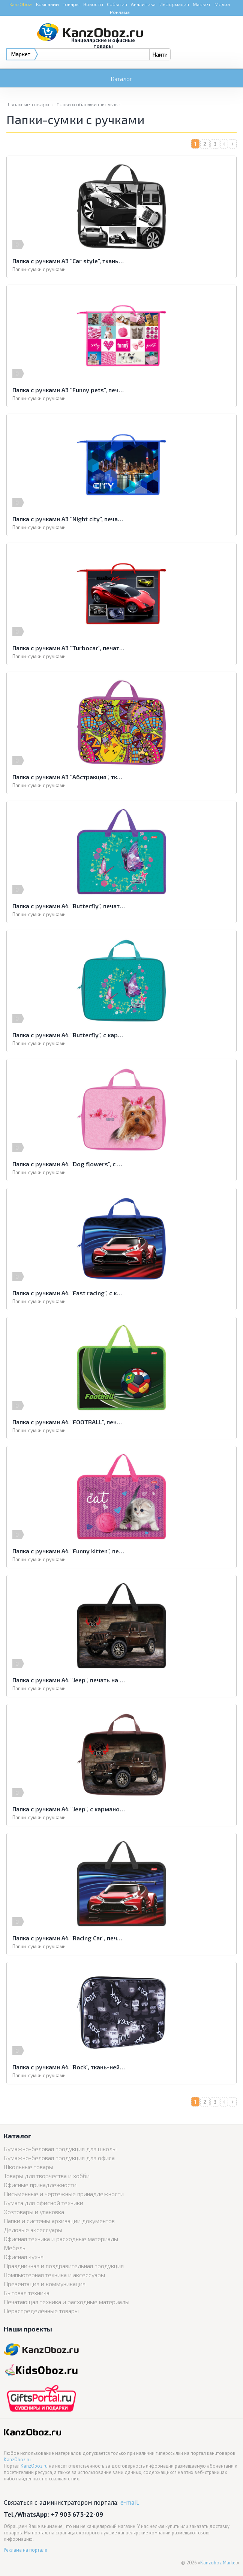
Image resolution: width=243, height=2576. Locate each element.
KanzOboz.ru (17, 2459)
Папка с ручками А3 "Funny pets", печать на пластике (68, 389)
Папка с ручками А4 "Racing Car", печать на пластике (68, 1937)
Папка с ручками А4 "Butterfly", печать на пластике (68, 905)
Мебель (15, 2247)
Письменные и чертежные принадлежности (64, 2193)
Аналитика (143, 4)
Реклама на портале (25, 2550)
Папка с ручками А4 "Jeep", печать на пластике (68, 1679)
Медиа (222, 4)
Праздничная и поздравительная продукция (64, 2265)
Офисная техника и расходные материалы (61, 2238)
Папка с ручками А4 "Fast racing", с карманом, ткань (68, 1292)
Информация (174, 4)
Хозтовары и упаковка (34, 2211)
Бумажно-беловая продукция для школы (60, 2148)
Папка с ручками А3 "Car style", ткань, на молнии (68, 260)
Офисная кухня (24, 2256)
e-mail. (129, 2502)
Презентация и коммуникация (45, 2283)
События (117, 4)
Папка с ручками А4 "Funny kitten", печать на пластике (68, 1550)
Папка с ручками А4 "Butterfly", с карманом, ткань (68, 1034)
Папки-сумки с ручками (39, 269)
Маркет (202, 4)
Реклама (120, 12)
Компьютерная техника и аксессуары (54, 2274)
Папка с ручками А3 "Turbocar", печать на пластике (68, 647)
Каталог (121, 78)
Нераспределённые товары (41, 2310)
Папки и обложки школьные (89, 104)
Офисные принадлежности (40, 2184)
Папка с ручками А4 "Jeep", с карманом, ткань (68, 1808)
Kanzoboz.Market (218, 2562)
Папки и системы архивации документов (59, 2220)
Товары (71, 4)
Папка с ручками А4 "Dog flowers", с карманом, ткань (68, 1163)
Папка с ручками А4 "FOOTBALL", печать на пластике (68, 1421)
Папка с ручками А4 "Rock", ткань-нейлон (68, 2066)
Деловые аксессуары (33, 2229)
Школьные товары (27, 104)
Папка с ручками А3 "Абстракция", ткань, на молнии (68, 776)
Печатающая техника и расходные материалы (66, 2301)
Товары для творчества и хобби (47, 2175)
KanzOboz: (20, 4)
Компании (47, 4)
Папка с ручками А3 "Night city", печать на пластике (68, 518)
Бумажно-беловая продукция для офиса (59, 2157)
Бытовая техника (27, 2292)
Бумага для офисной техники (43, 2202)
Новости (93, 4)
